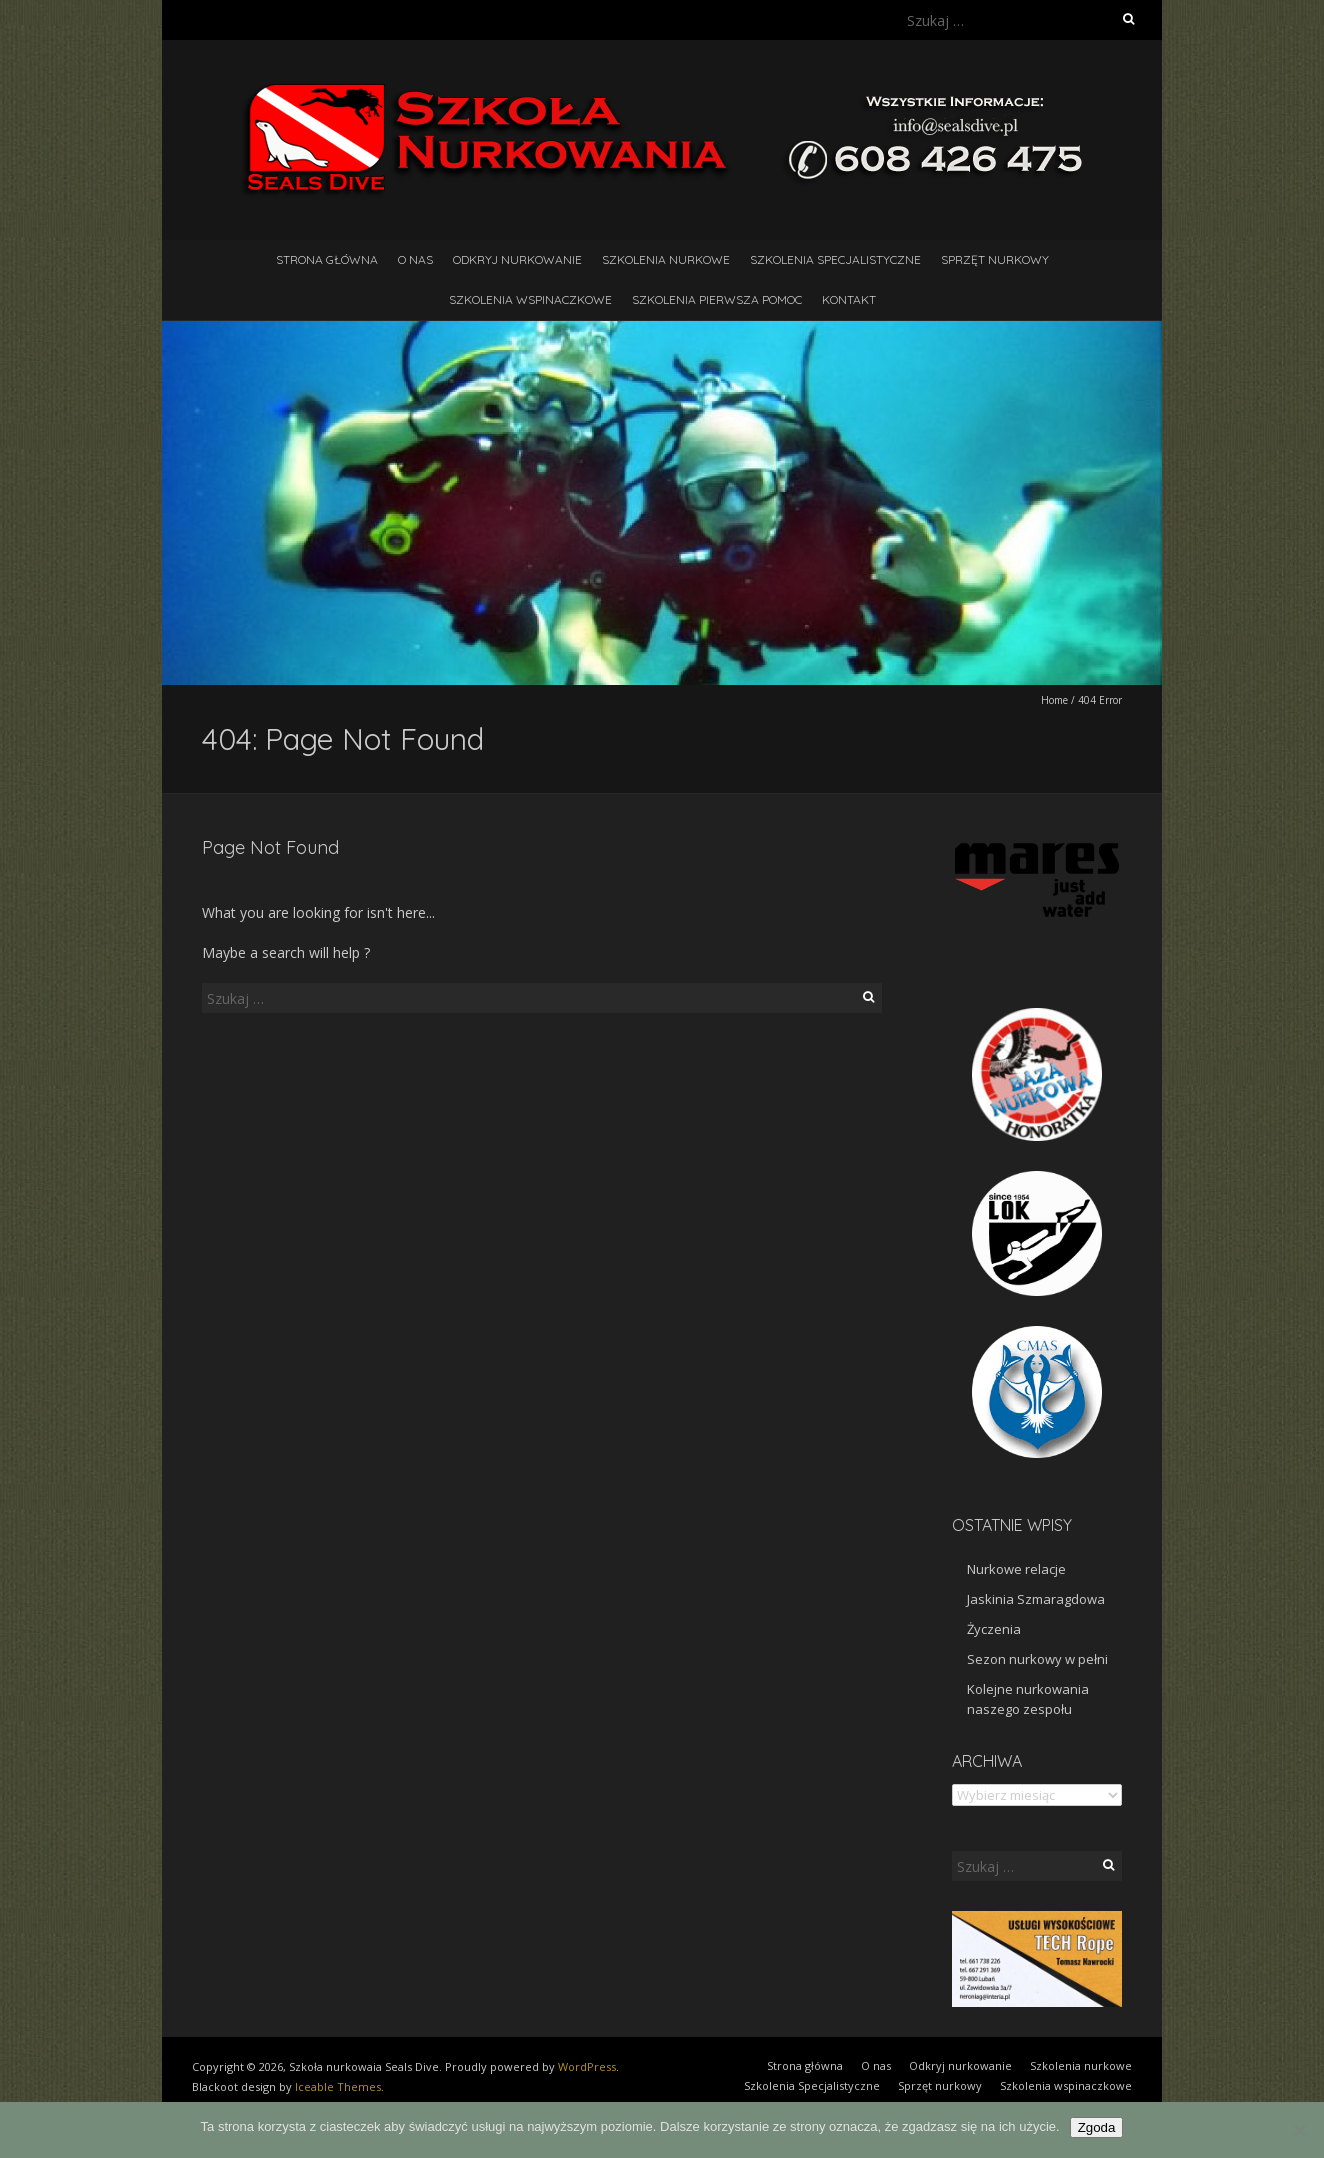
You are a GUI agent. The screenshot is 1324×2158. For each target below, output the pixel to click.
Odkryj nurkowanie (517, 259)
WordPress (587, 2066)
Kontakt (849, 299)
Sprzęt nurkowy (995, 259)
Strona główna (327, 259)
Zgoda (1097, 2127)
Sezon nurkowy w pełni (1037, 1659)
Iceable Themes (338, 2086)
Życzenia (994, 1629)
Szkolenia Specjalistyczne (835, 259)
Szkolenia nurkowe (666, 259)
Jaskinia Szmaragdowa (1036, 1599)
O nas (415, 259)
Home (1054, 700)
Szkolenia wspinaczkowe (530, 299)
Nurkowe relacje (1016, 1569)
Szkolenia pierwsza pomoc (717, 299)
